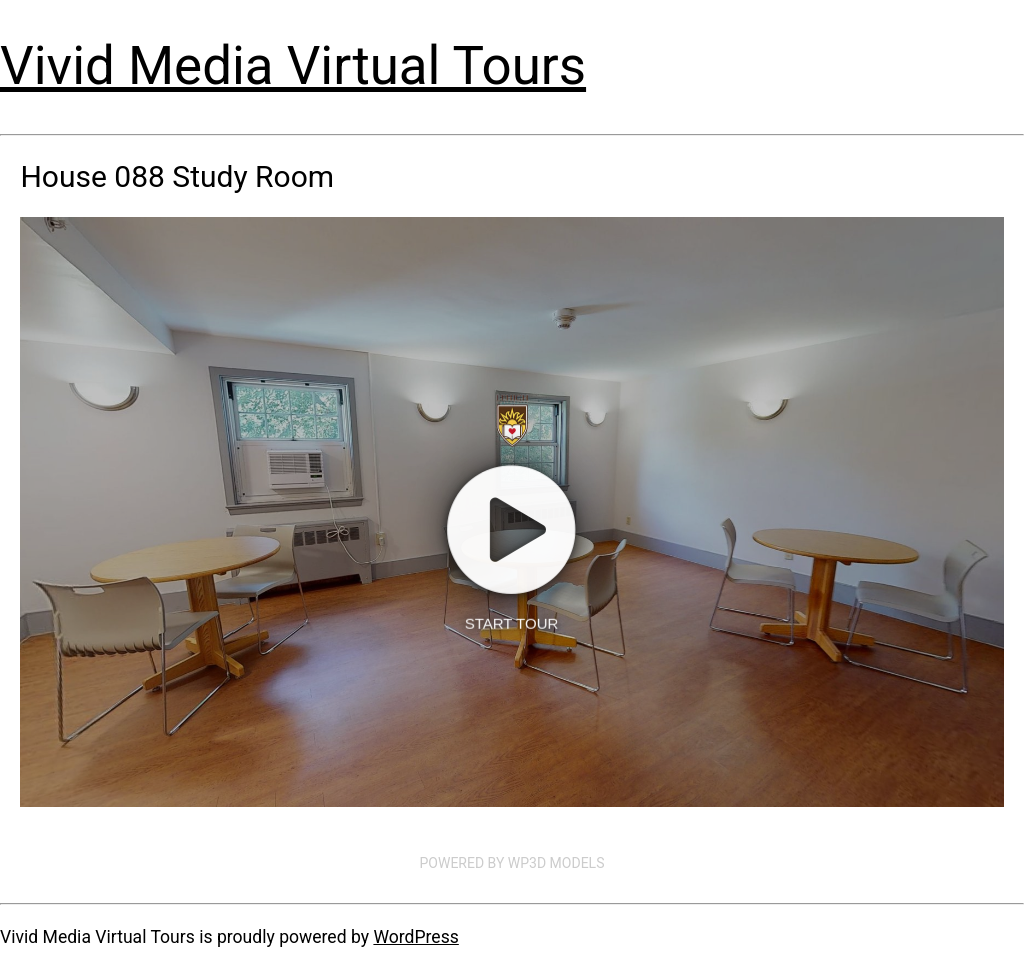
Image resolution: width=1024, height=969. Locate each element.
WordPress (415, 937)
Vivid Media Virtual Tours (293, 66)
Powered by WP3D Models (512, 863)
